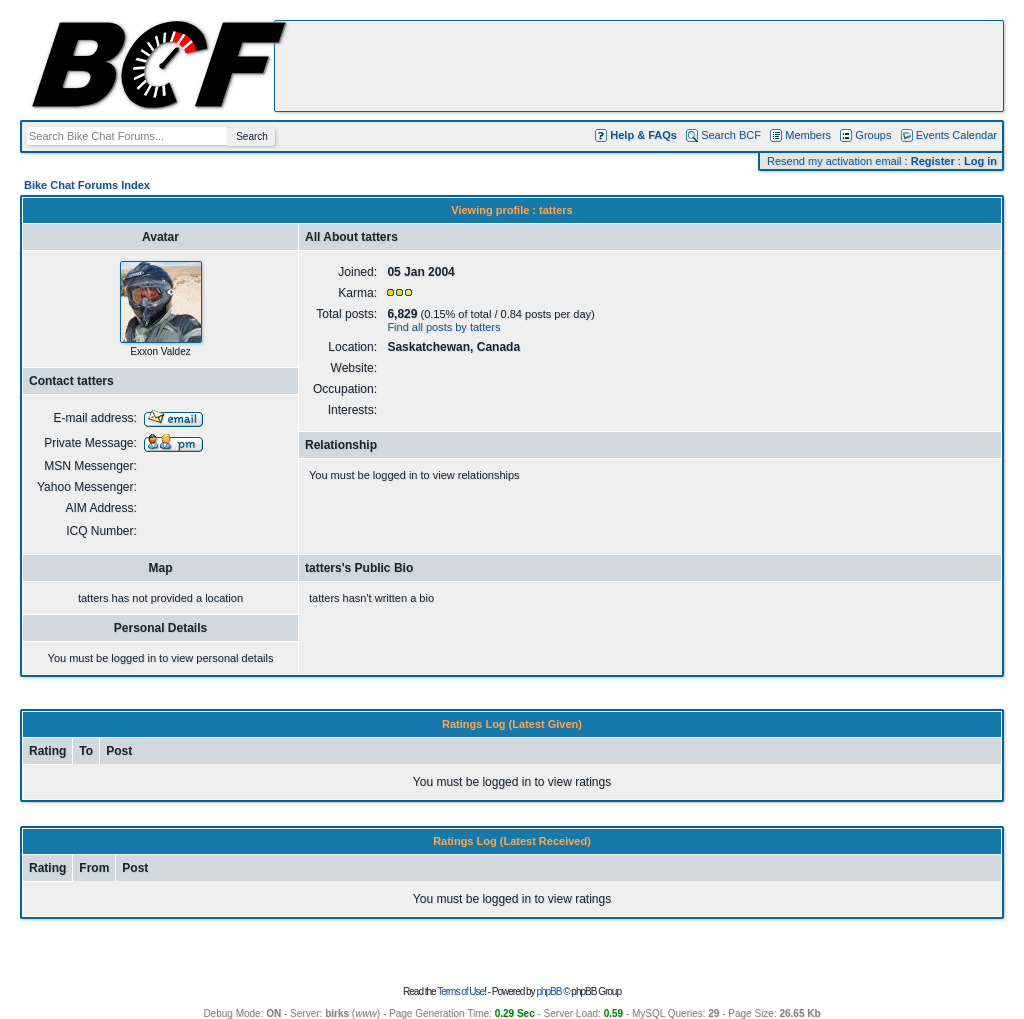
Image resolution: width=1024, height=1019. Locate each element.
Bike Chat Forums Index (87, 185)
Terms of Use (460, 991)
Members (808, 135)
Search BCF (731, 135)
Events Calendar (956, 135)
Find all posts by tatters (443, 327)
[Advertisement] (639, 66)
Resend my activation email (834, 161)
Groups (873, 135)
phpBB (548, 991)
